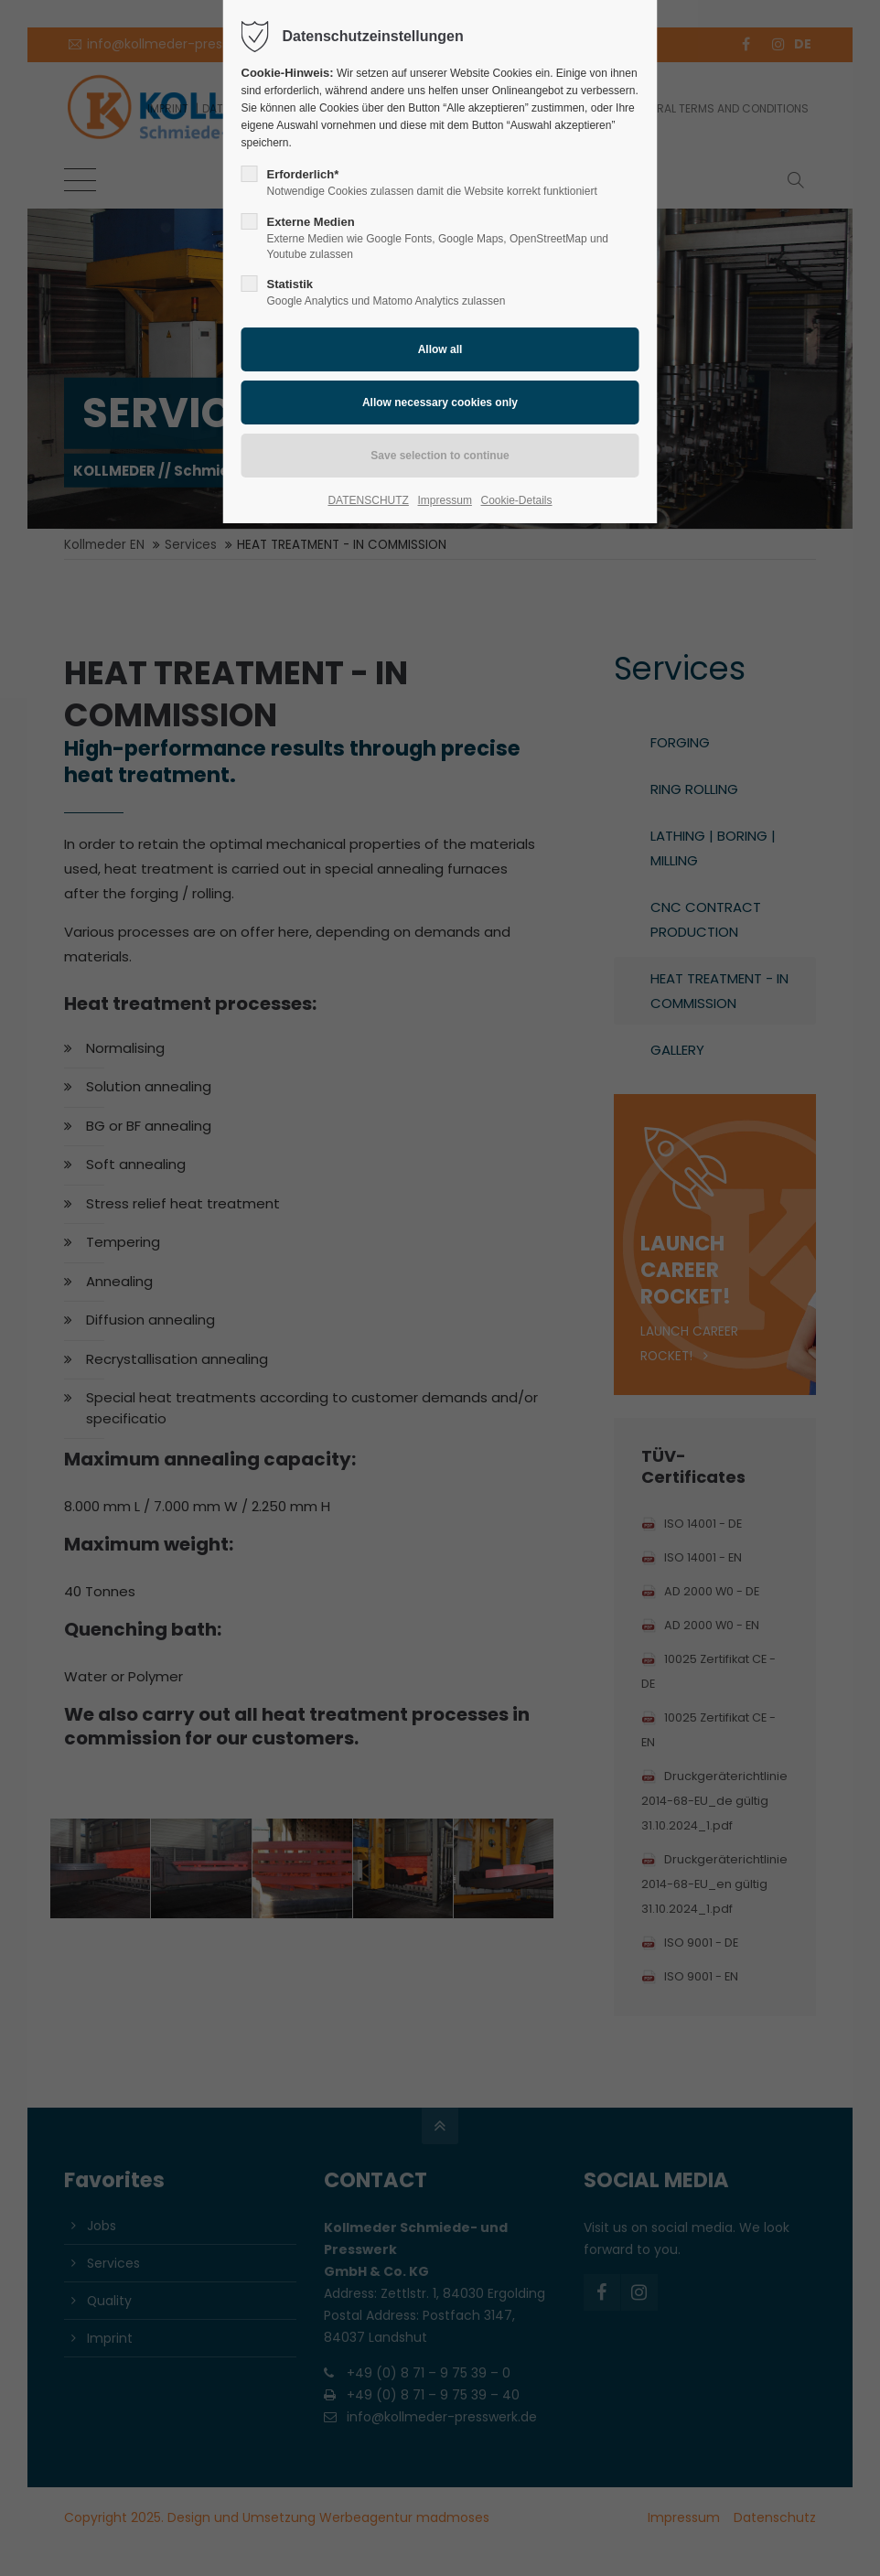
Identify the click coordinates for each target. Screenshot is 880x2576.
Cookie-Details (517, 500)
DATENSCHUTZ (367, 500)
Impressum (445, 500)
